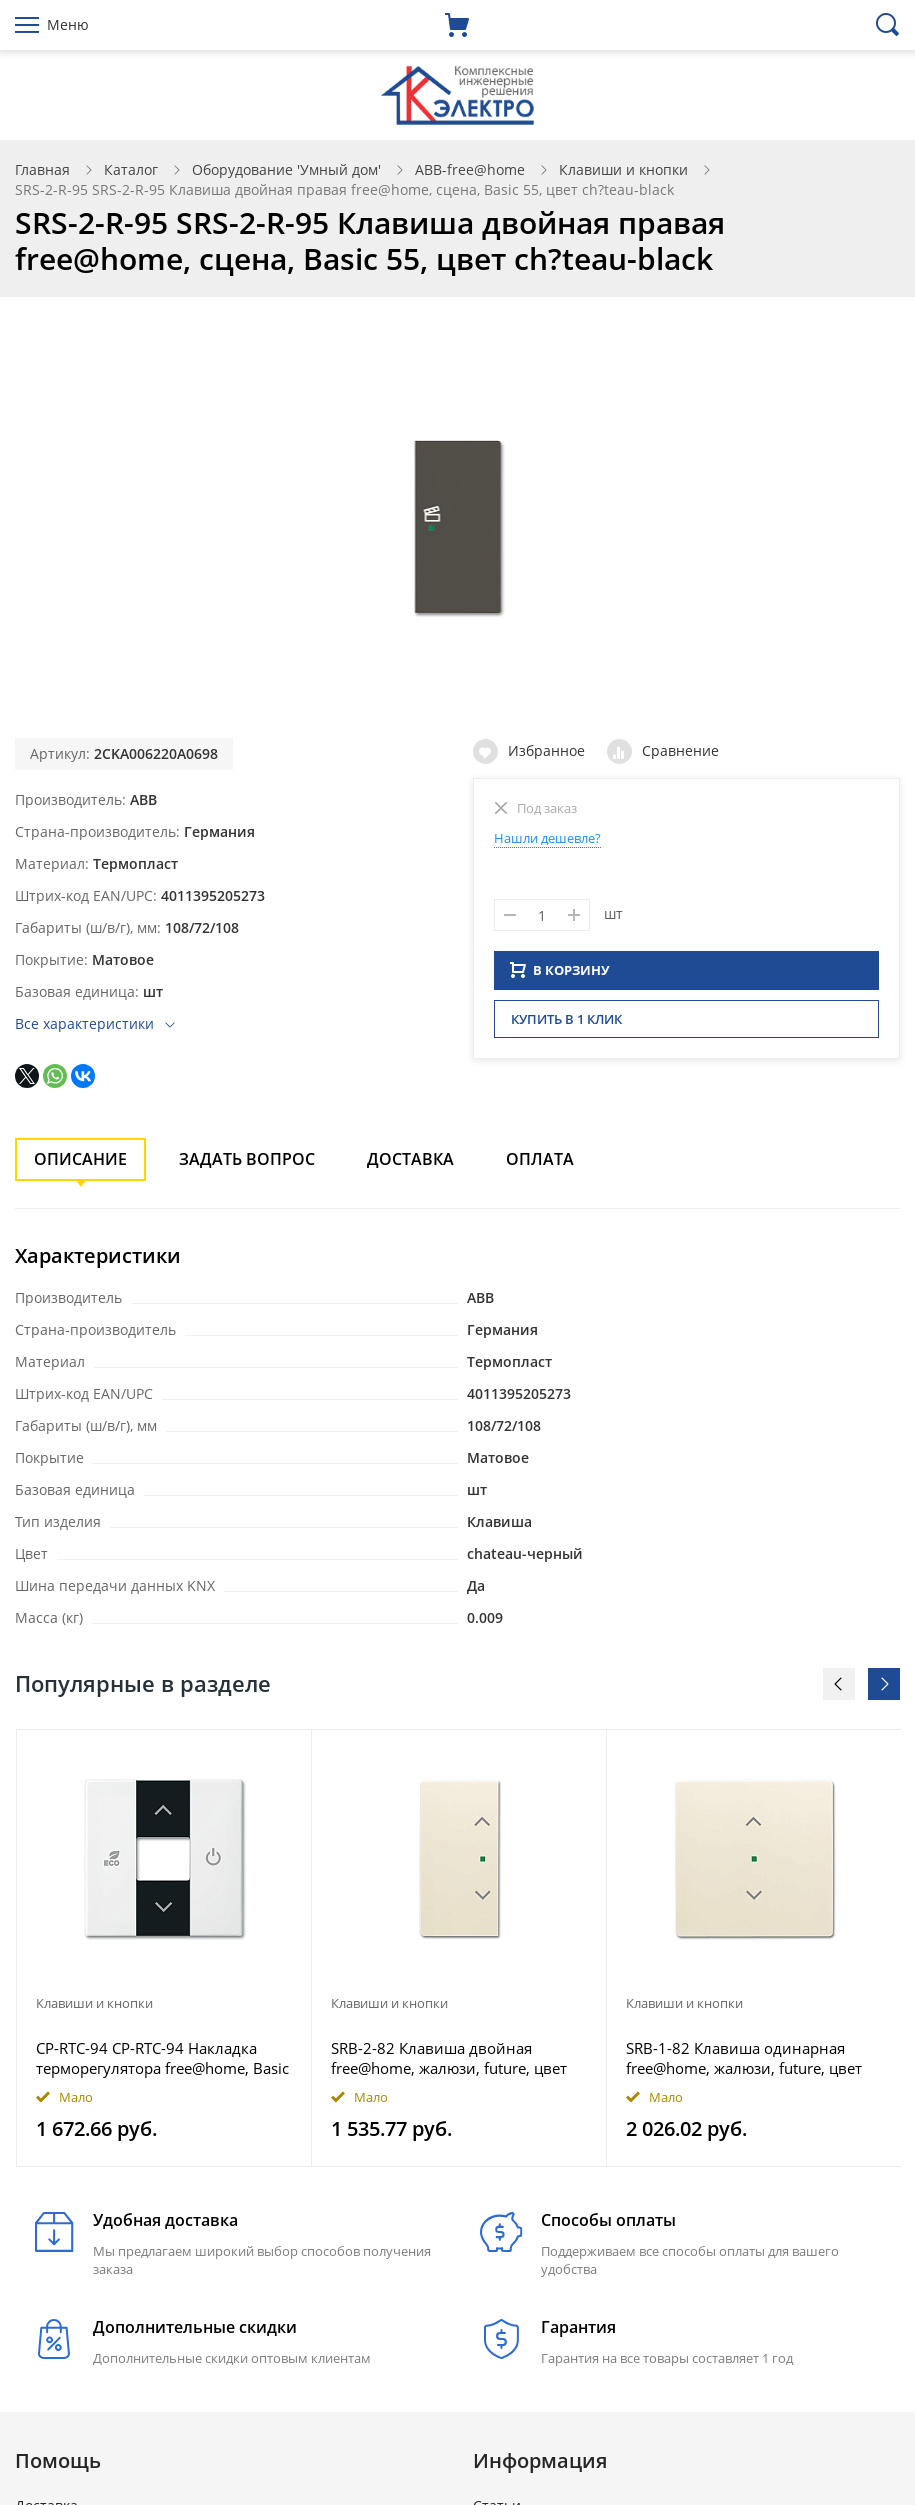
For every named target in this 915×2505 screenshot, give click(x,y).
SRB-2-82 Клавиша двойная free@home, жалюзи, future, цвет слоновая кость (449, 2058)
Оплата (540, 1159)
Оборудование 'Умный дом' (286, 169)
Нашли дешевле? (547, 838)
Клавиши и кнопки (623, 169)
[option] (164, 1948)
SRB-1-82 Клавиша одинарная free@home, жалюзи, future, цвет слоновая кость (744, 2058)
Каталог (131, 169)
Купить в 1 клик (566, 1025)
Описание (80, 1159)
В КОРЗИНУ (560, 976)
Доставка (410, 1159)
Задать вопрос (247, 1159)
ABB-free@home (470, 169)
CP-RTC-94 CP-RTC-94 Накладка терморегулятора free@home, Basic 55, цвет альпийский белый (162, 2058)
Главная (42, 169)
